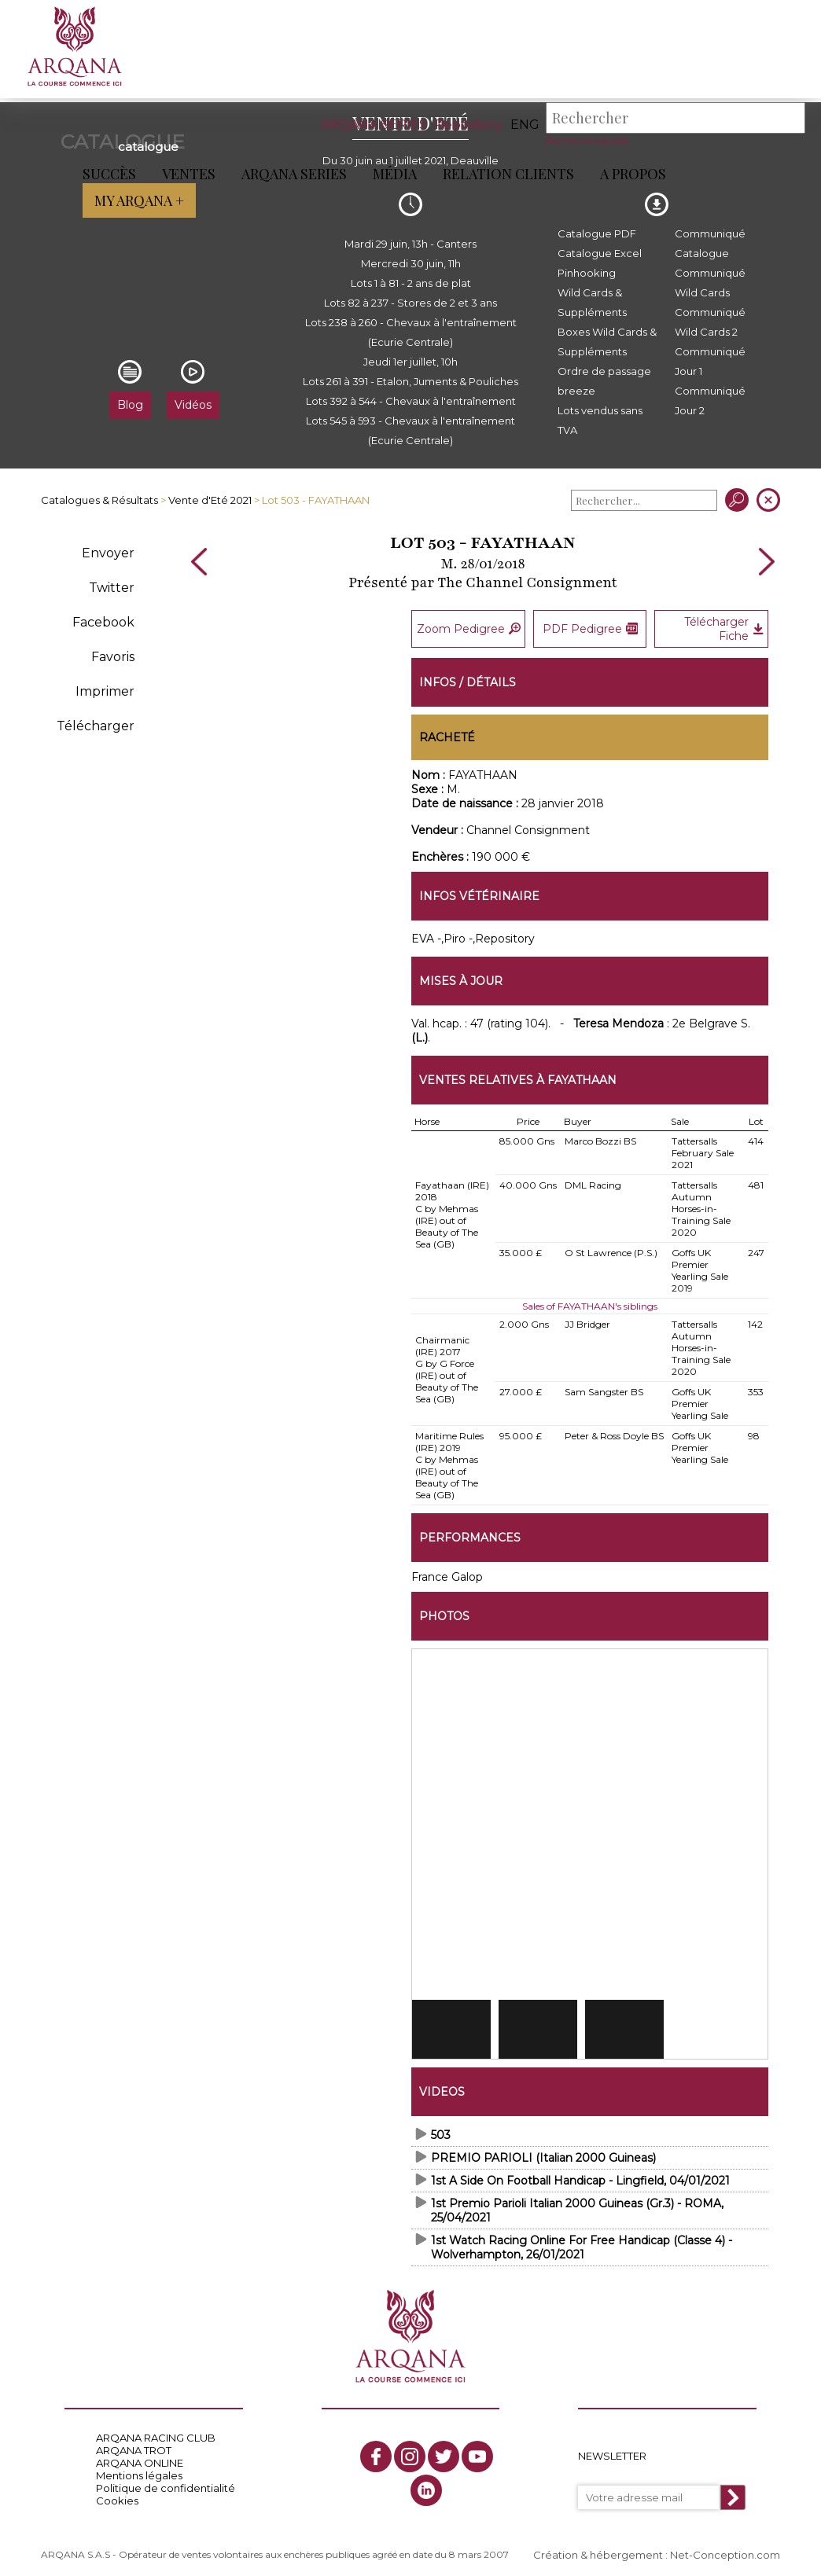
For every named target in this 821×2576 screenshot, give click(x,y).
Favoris (112, 656)
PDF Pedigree (590, 626)
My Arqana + (748, 173)
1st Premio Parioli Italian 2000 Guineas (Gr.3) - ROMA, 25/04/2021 (577, 2206)
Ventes (188, 173)
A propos (633, 173)
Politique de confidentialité (165, 2484)
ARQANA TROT (133, 2446)
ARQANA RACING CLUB (155, 2433)
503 (441, 2130)
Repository (469, 124)
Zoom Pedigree (469, 626)
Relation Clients (508, 173)
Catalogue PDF (597, 233)
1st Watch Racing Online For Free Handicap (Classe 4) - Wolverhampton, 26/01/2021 (581, 2243)
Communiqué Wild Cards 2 (710, 322)
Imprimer (104, 691)
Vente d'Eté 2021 (210, 500)
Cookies (117, 2496)
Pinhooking (587, 272)
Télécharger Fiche (724, 626)
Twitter (111, 587)
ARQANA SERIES (374, 124)
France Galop (447, 1572)
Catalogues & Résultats (99, 500)
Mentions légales (139, 2471)
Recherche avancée (587, 140)
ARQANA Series (294, 173)
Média (395, 173)
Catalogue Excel (600, 253)
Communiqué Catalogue (710, 243)
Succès (109, 173)
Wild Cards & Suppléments (592, 302)
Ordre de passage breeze (604, 381)
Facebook (103, 622)
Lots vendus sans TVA (600, 420)
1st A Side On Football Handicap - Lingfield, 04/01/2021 (580, 2176)
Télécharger (95, 725)
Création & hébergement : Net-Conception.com (656, 2550)
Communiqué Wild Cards (710, 282)
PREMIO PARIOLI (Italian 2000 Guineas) (543, 2153)
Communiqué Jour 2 (710, 400)
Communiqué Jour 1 (710, 361)
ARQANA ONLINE (139, 2459)
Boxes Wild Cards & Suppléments (607, 341)
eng (524, 124)
